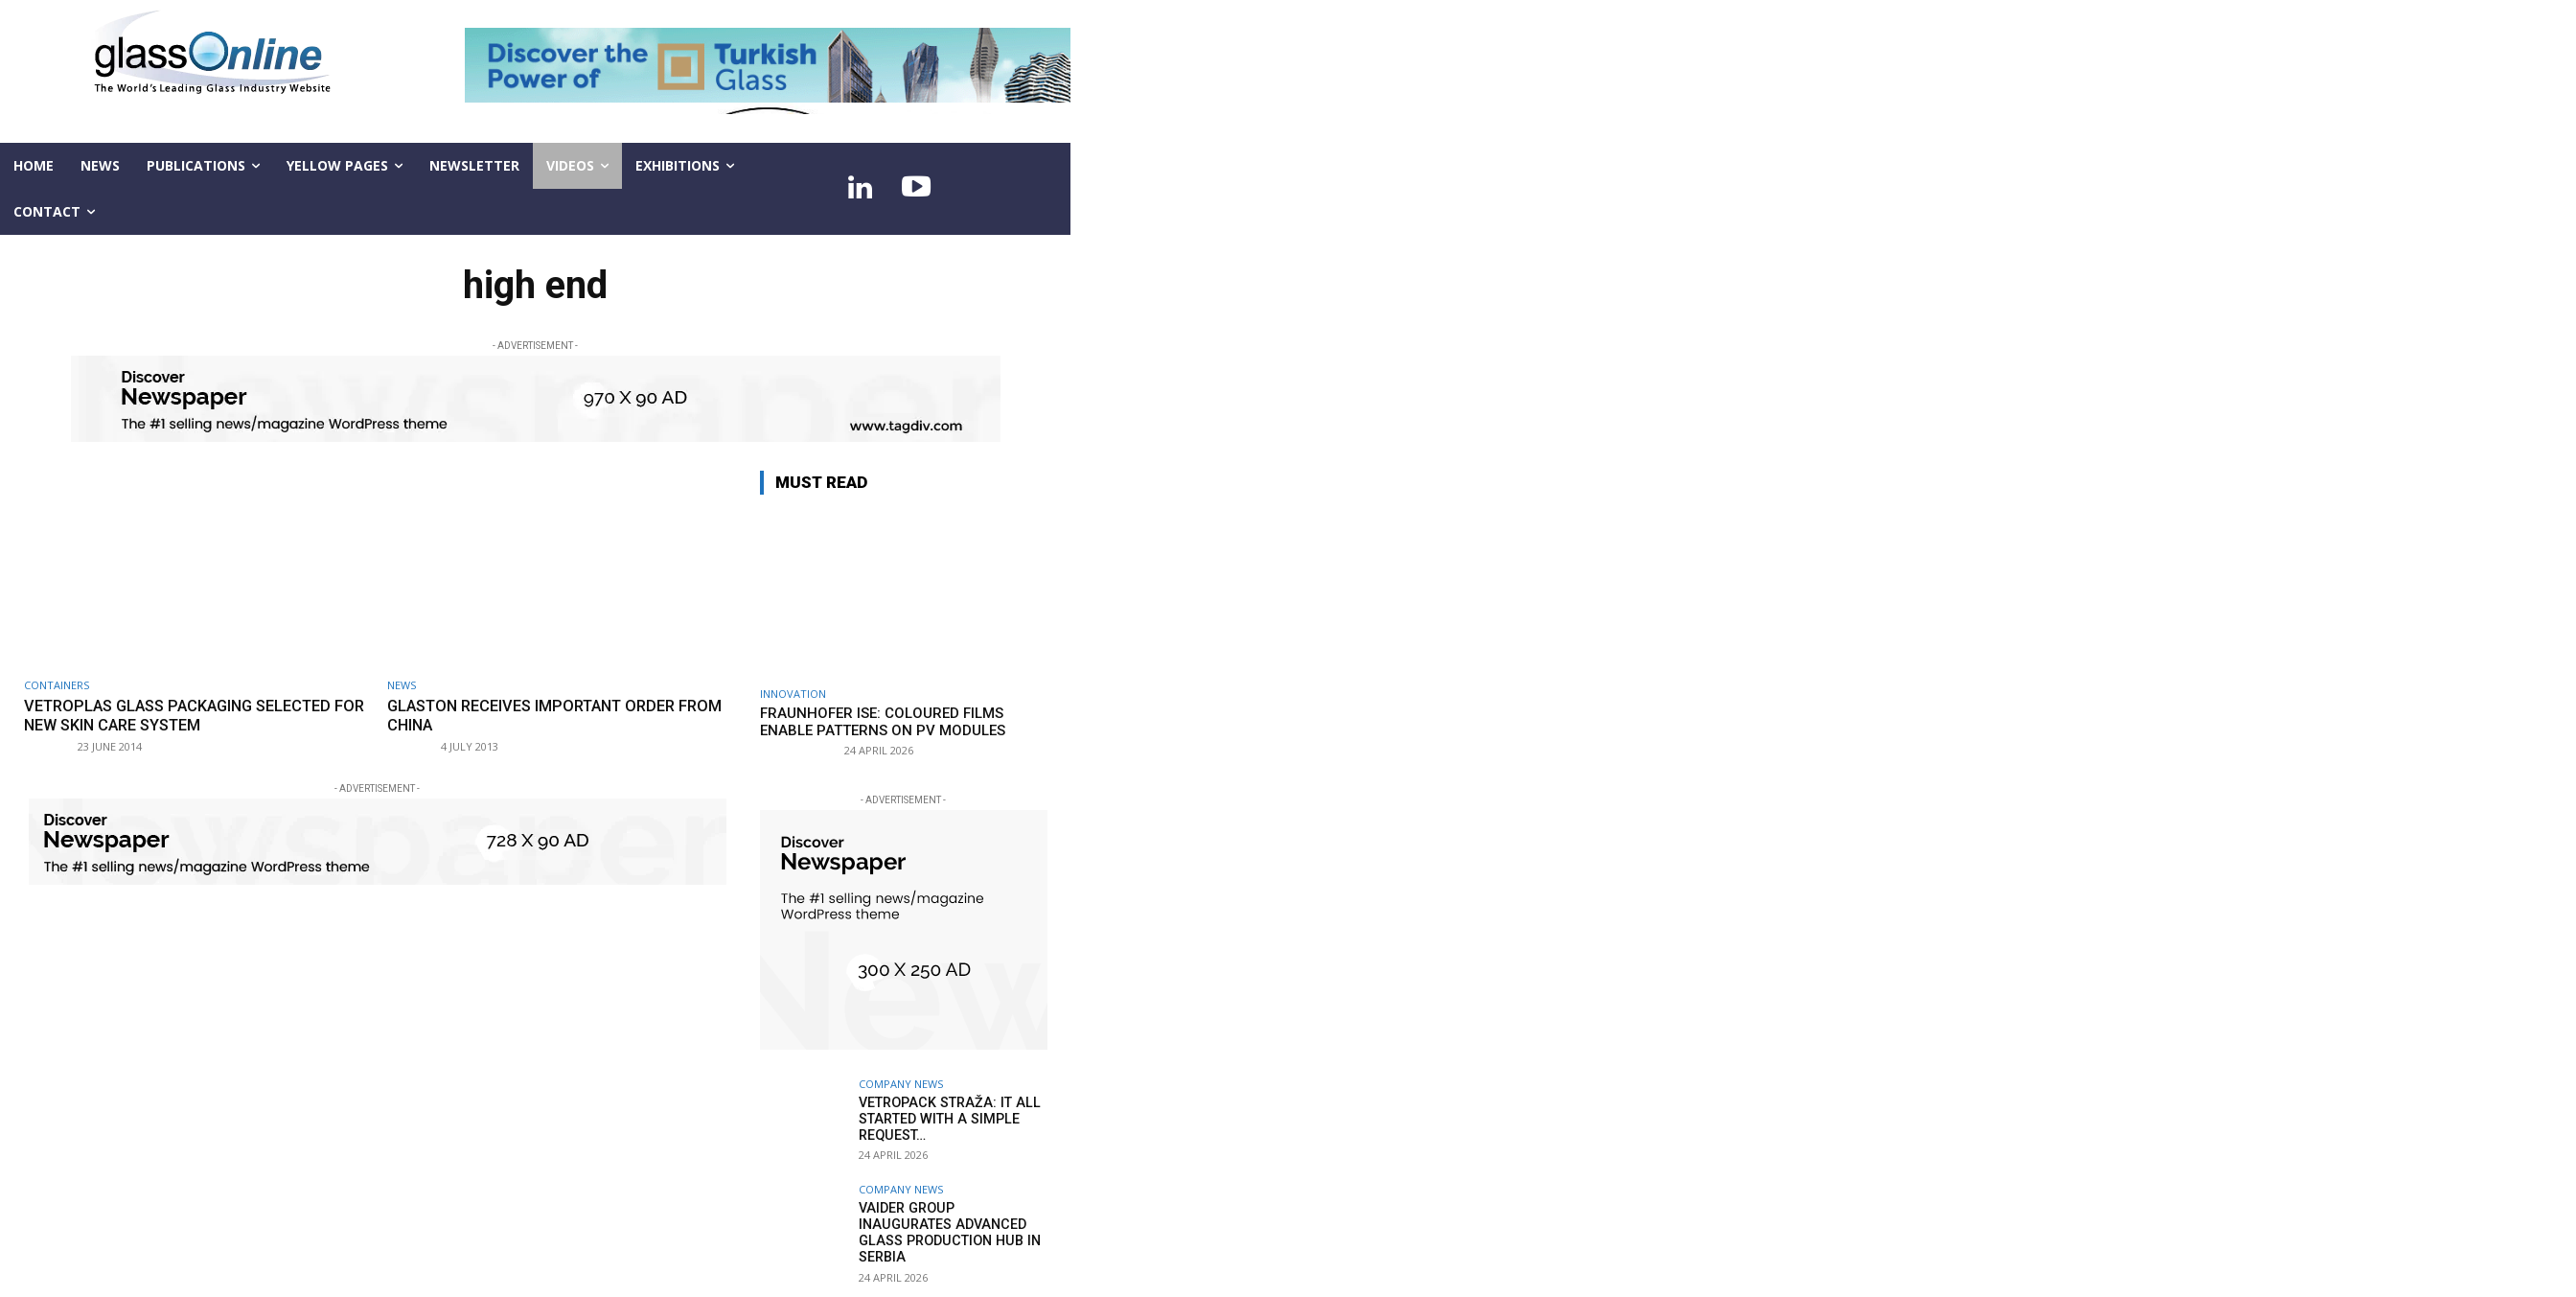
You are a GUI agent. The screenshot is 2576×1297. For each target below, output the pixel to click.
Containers (56, 685)
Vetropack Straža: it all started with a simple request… (944, 1119)
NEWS (401, 685)
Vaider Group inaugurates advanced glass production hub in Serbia (951, 1224)
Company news (901, 1083)
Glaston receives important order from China (541, 715)
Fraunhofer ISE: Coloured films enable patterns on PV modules (882, 722)
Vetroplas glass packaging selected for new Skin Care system (187, 715)
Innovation (793, 693)
